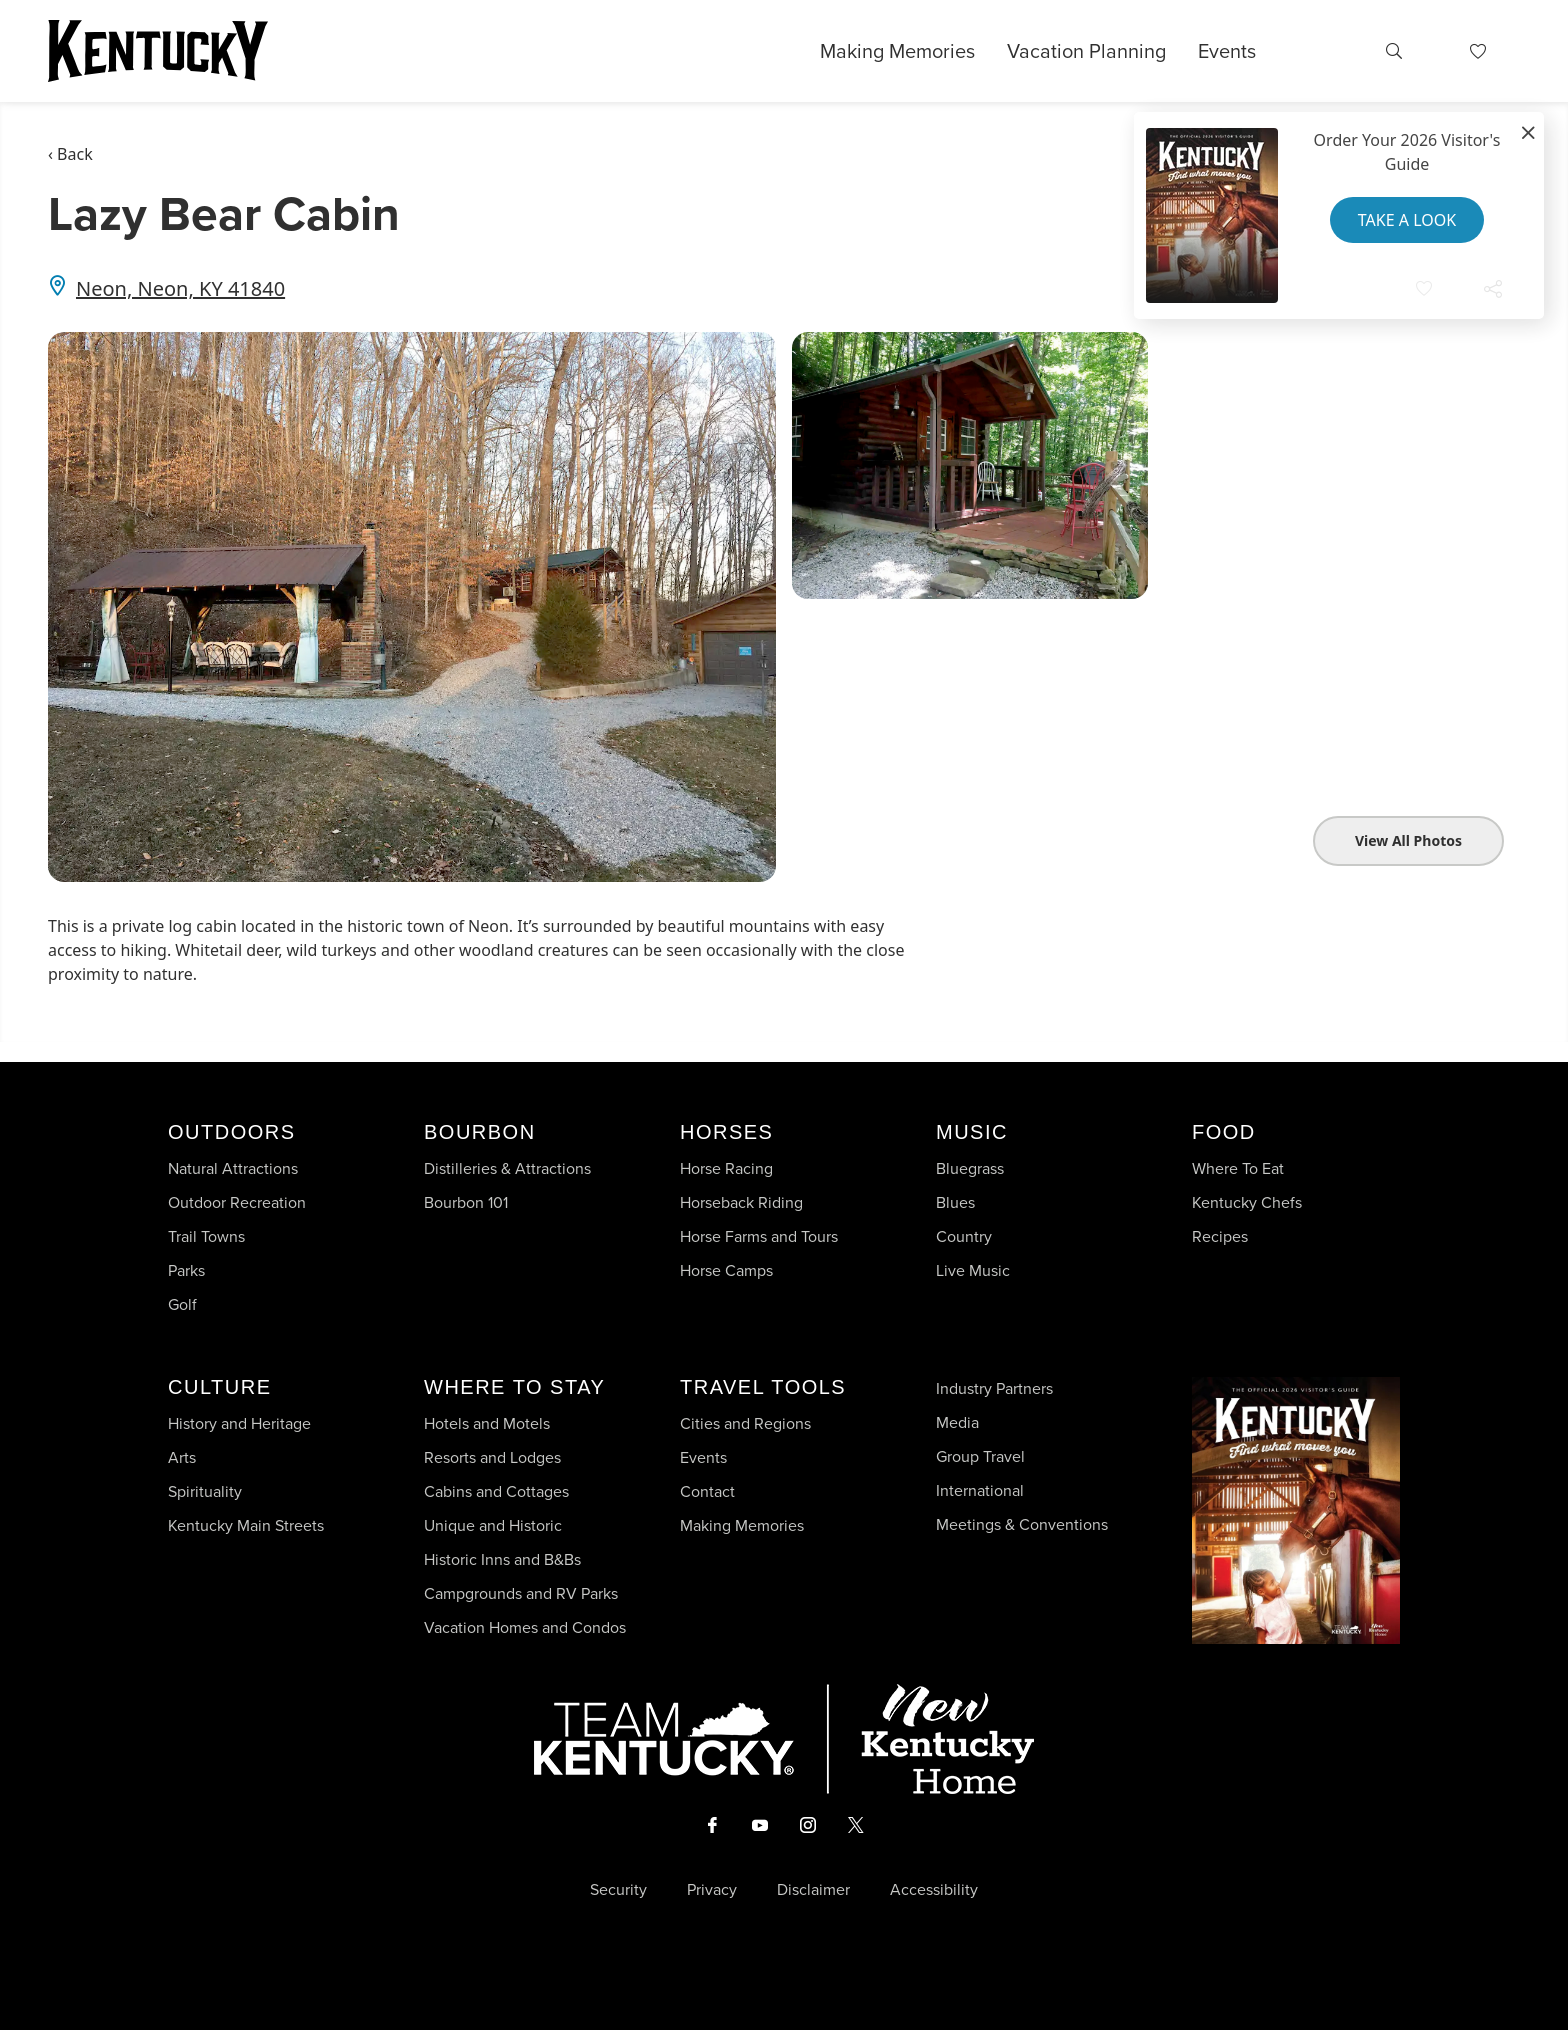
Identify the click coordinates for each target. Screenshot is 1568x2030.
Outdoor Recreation (237, 1202)
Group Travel (980, 1456)
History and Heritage (241, 1423)
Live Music (973, 1270)
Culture (219, 1387)
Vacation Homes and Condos (525, 1627)
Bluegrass (970, 1168)
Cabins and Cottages (496, 1491)
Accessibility (934, 1890)
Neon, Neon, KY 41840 (180, 288)
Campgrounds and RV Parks (521, 1593)
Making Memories (897, 51)
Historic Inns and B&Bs (502, 1559)
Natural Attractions (233, 1168)
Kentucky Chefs (1247, 1202)
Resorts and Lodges (492, 1457)
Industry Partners (994, 1388)
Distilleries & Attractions (507, 1168)
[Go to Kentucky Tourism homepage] (158, 51)
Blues (955, 1202)
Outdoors (232, 1132)
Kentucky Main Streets (246, 1525)
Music (972, 1132)
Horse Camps (726, 1270)
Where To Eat (1238, 1168)
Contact (707, 1491)
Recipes (1222, 1236)
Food (1224, 1132)
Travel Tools (763, 1387)
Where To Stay (514, 1387)
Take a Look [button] (1407, 220)
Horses (726, 1132)
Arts (182, 1457)
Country (964, 1236)
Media (957, 1422)
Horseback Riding (741, 1202)
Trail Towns (206, 1236)
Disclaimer (813, 1890)
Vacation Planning (1086, 51)
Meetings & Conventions (1022, 1524)
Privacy (712, 1890)
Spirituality (207, 1491)
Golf (182, 1304)
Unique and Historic (493, 1525)
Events (1227, 51)
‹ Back (70, 154)
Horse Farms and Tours (759, 1236)
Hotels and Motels (487, 1423)
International (980, 1490)
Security (618, 1890)
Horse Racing (726, 1168)
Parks (186, 1270)
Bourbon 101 (466, 1202)
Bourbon (480, 1132)
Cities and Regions (745, 1423)
